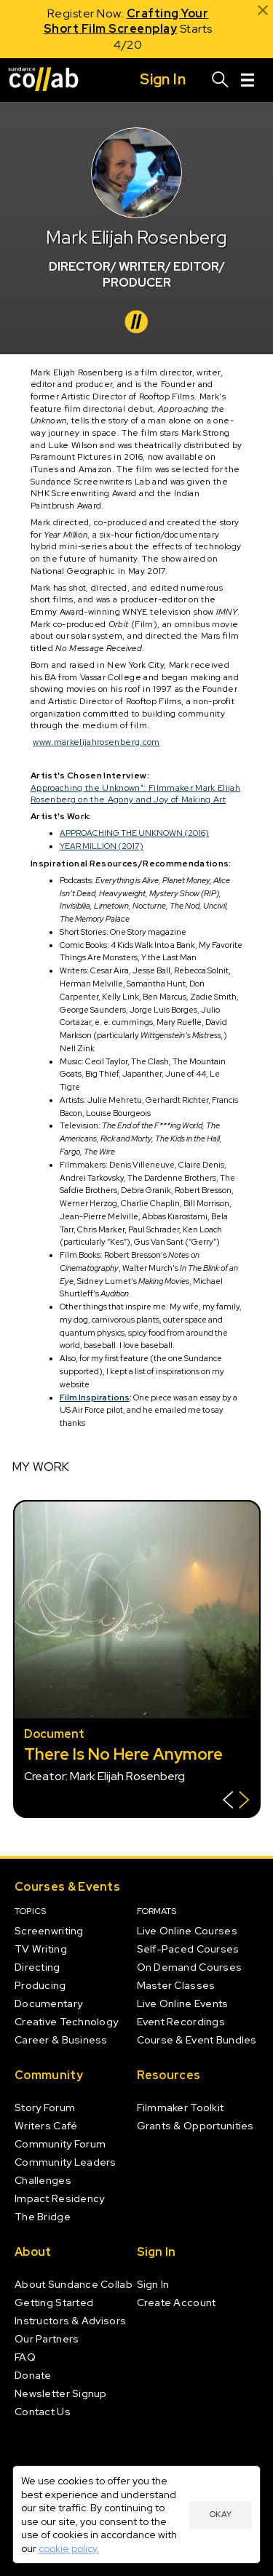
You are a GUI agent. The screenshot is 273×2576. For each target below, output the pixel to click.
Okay (221, 2514)
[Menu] (247, 80)
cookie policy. (69, 2548)
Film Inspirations (95, 1397)
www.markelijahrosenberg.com (96, 742)
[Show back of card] (236, 1801)
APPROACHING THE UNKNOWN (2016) (134, 833)
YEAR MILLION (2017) (101, 846)
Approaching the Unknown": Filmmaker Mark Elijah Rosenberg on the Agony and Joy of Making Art (135, 794)
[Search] (220, 80)
